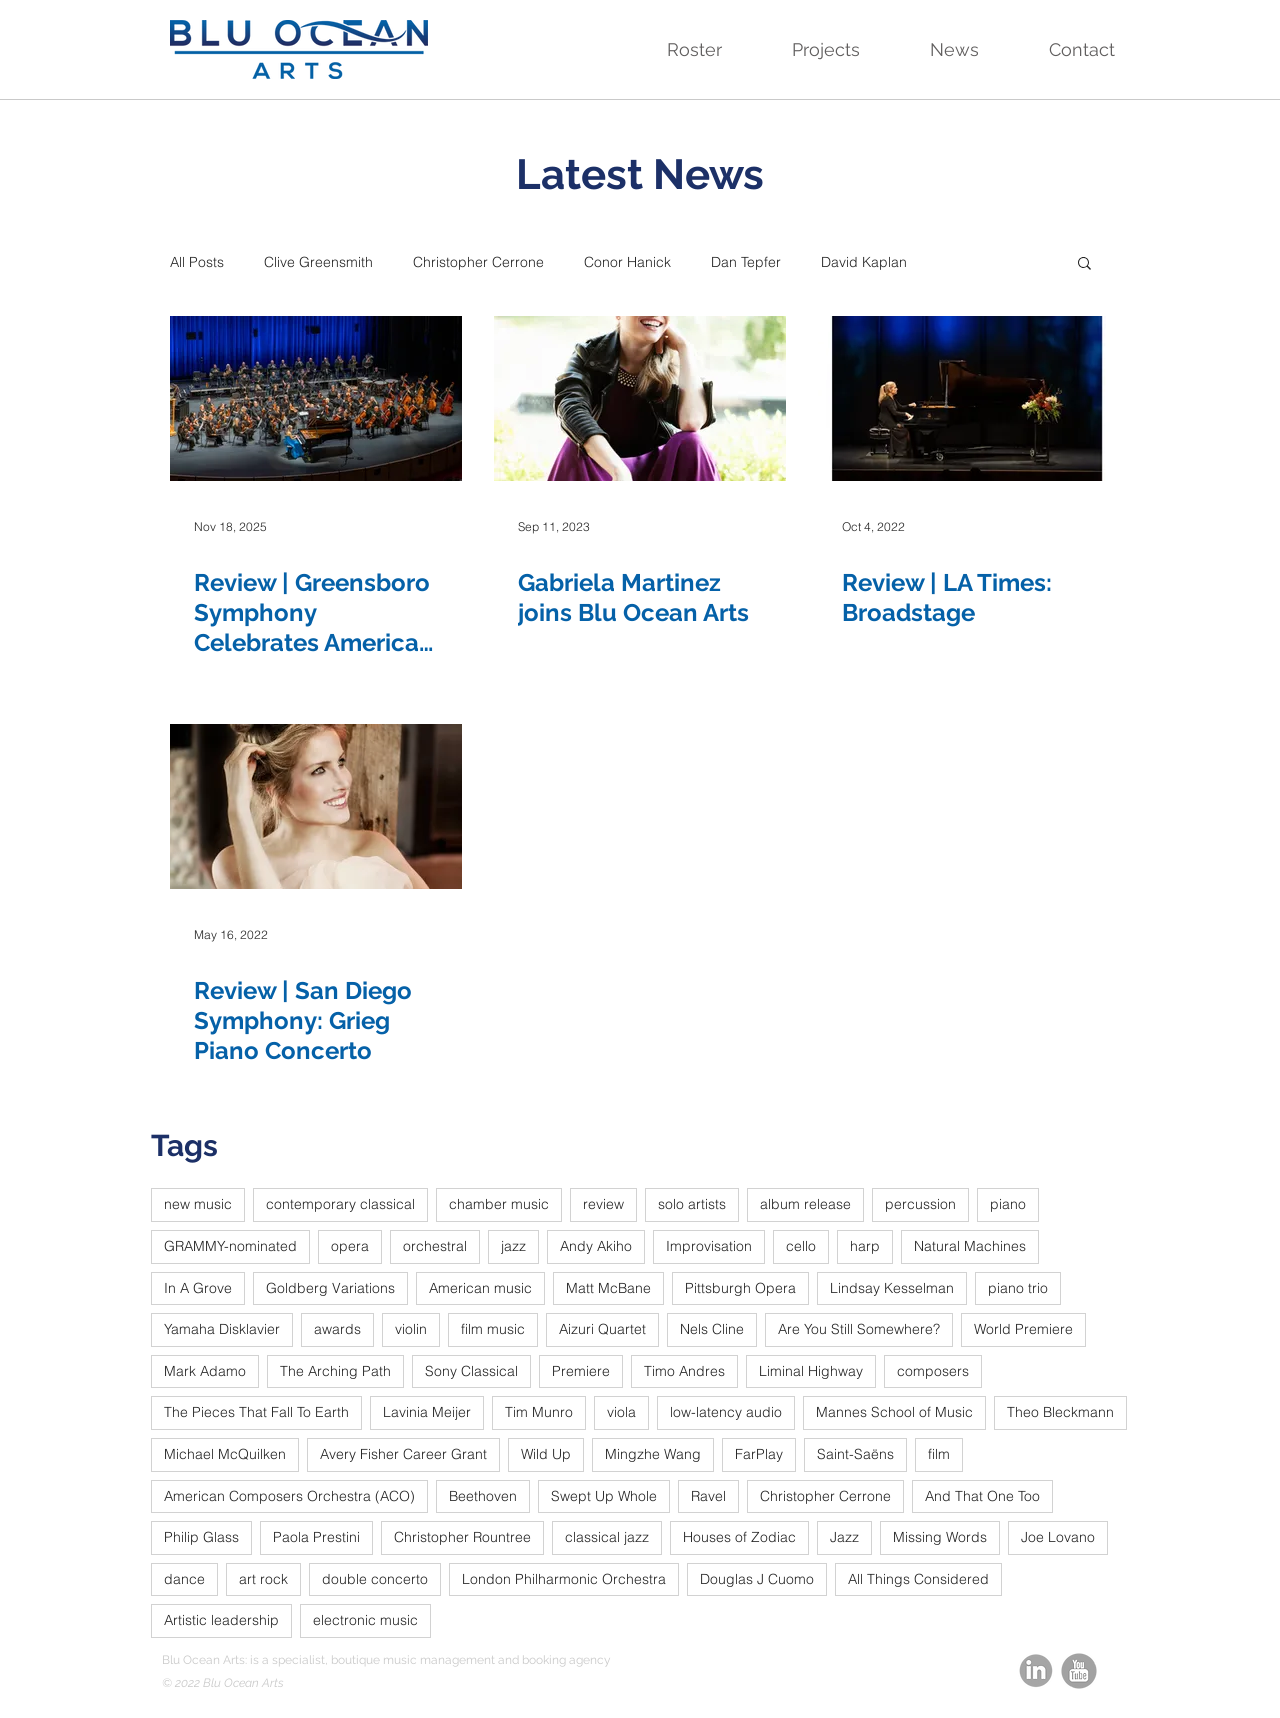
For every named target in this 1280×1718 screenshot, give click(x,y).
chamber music (499, 1204)
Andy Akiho (596, 1246)
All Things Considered (918, 1579)
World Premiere (1023, 1329)
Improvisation (709, 1246)
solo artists (692, 1204)
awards (337, 1329)
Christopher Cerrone (478, 262)
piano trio (1018, 1288)
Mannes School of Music (894, 1412)
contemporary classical (340, 1204)
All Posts (197, 262)
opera (350, 1246)
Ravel (708, 1496)
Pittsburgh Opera (740, 1288)
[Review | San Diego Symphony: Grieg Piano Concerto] (316, 806)
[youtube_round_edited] (1079, 1671)
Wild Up (546, 1454)
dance (184, 1579)
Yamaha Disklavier (222, 1329)
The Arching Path (335, 1371)
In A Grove (198, 1288)
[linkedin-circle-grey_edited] (1036, 1671)
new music (198, 1204)
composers (933, 1371)
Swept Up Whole (604, 1496)
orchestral (435, 1246)
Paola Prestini (316, 1537)
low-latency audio (726, 1412)
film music (493, 1329)
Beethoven (483, 1496)
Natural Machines (970, 1246)
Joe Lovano (1058, 1537)
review (603, 1204)
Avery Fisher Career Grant (403, 1454)
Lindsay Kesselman (892, 1288)
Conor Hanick (627, 262)
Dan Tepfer (746, 262)
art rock (263, 1579)
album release (805, 1204)
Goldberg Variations (330, 1288)
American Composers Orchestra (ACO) (289, 1496)
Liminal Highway (811, 1371)
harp (865, 1246)
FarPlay (759, 1454)
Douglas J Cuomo (757, 1579)
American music (480, 1288)
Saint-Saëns (855, 1454)
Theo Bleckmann (1060, 1412)
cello (801, 1246)
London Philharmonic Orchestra (564, 1579)
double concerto (375, 1579)
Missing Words (940, 1537)
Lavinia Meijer (427, 1412)
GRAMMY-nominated (230, 1246)
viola (621, 1412)
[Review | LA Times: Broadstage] (964, 398)
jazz (513, 1246)
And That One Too (982, 1496)
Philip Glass (201, 1537)
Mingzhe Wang (653, 1454)
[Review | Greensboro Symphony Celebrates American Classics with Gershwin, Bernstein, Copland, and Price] (316, 398)
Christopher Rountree (462, 1537)
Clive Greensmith (318, 262)
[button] (674, 50)
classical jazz (607, 1537)
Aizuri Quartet (602, 1329)
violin (411, 1329)
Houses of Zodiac (739, 1537)
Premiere (581, 1371)
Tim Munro (539, 1412)
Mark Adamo (205, 1371)
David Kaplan (864, 262)
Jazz (844, 1537)
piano (1008, 1204)
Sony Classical (471, 1371)
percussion (920, 1204)
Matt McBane (608, 1288)
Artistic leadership (221, 1620)
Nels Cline (712, 1329)
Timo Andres (684, 1371)
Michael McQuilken (225, 1454)
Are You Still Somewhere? (859, 1329)
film (939, 1454)
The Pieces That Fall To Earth (256, 1412)
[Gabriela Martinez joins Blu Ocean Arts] (640, 398)
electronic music (365, 1620)
